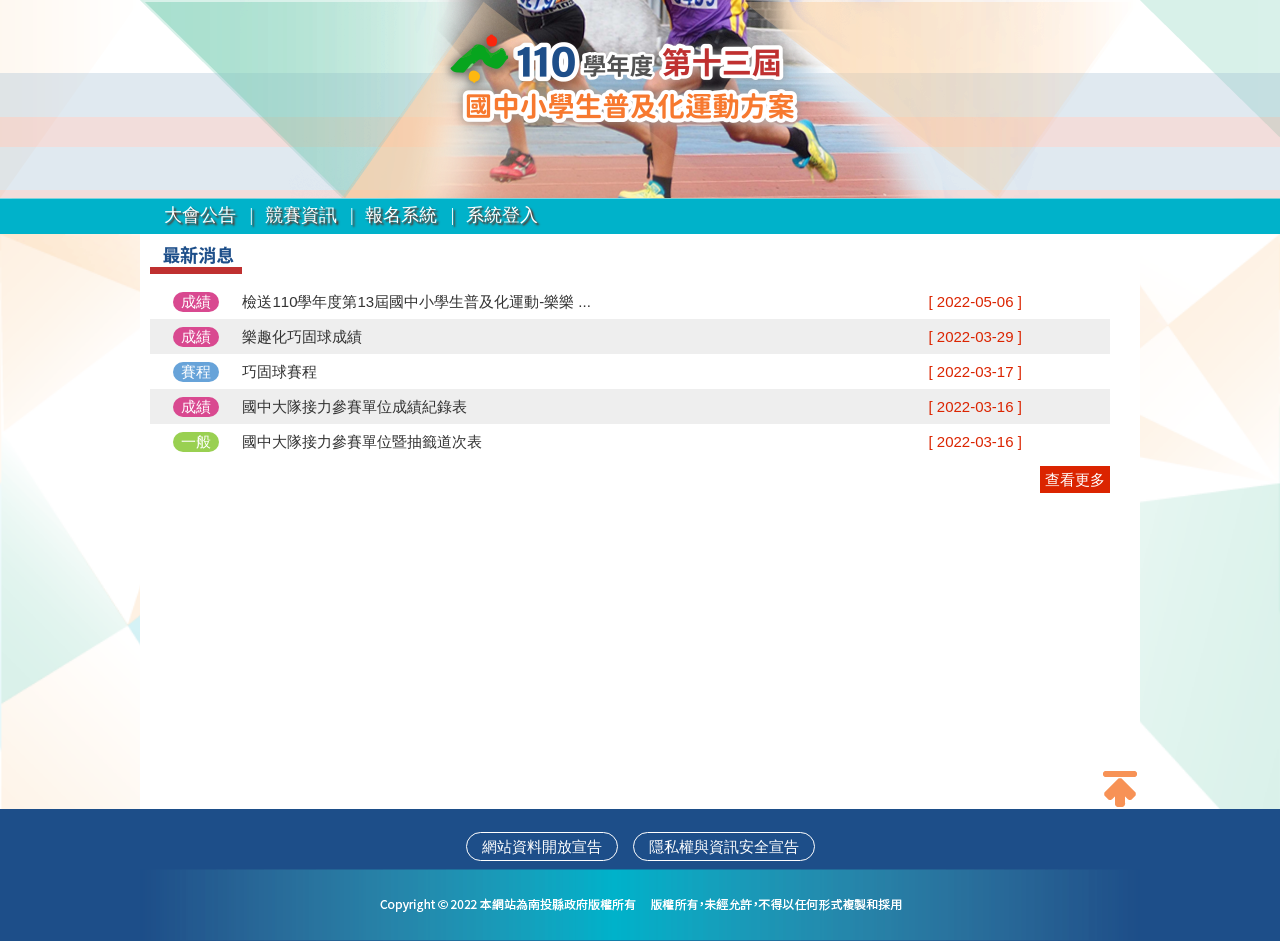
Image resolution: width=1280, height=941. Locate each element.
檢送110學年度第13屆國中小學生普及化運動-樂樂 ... (416, 301)
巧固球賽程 (279, 371)
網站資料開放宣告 (542, 846)
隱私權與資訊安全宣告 (724, 846)
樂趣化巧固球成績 (302, 336)
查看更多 (1075, 479)
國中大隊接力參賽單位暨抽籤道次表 (362, 441)
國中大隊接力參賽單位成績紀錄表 (354, 406)
